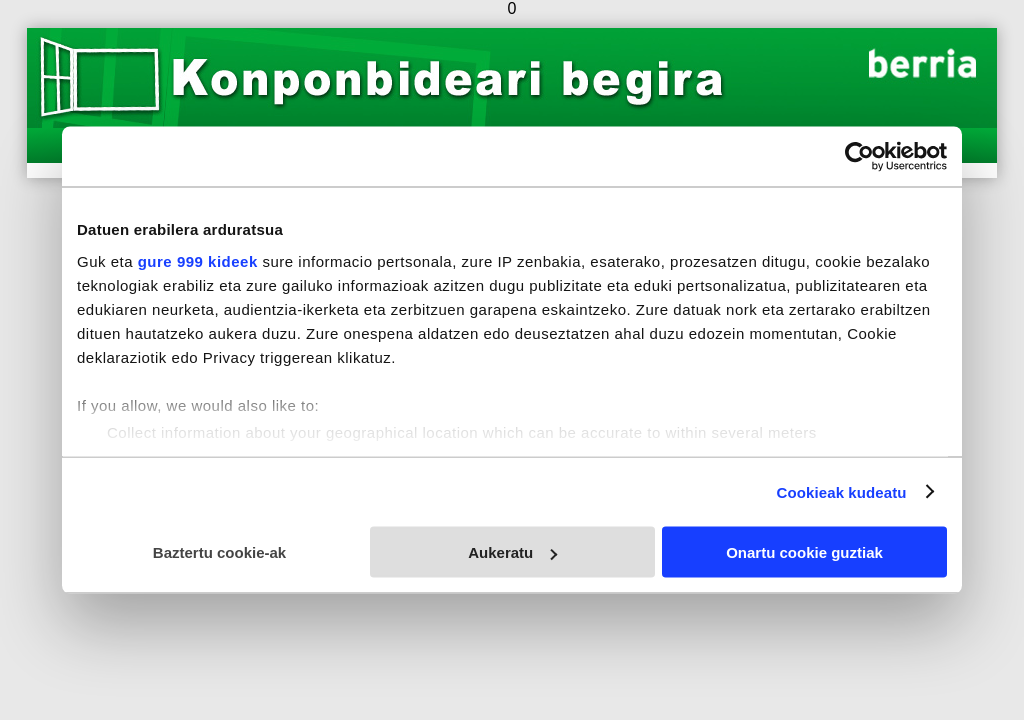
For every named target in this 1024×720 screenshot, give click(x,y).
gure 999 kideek (198, 260)
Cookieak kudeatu (842, 491)
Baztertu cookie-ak (219, 552)
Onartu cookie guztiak (804, 552)
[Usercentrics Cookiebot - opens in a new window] (859, 157)
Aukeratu (512, 552)
